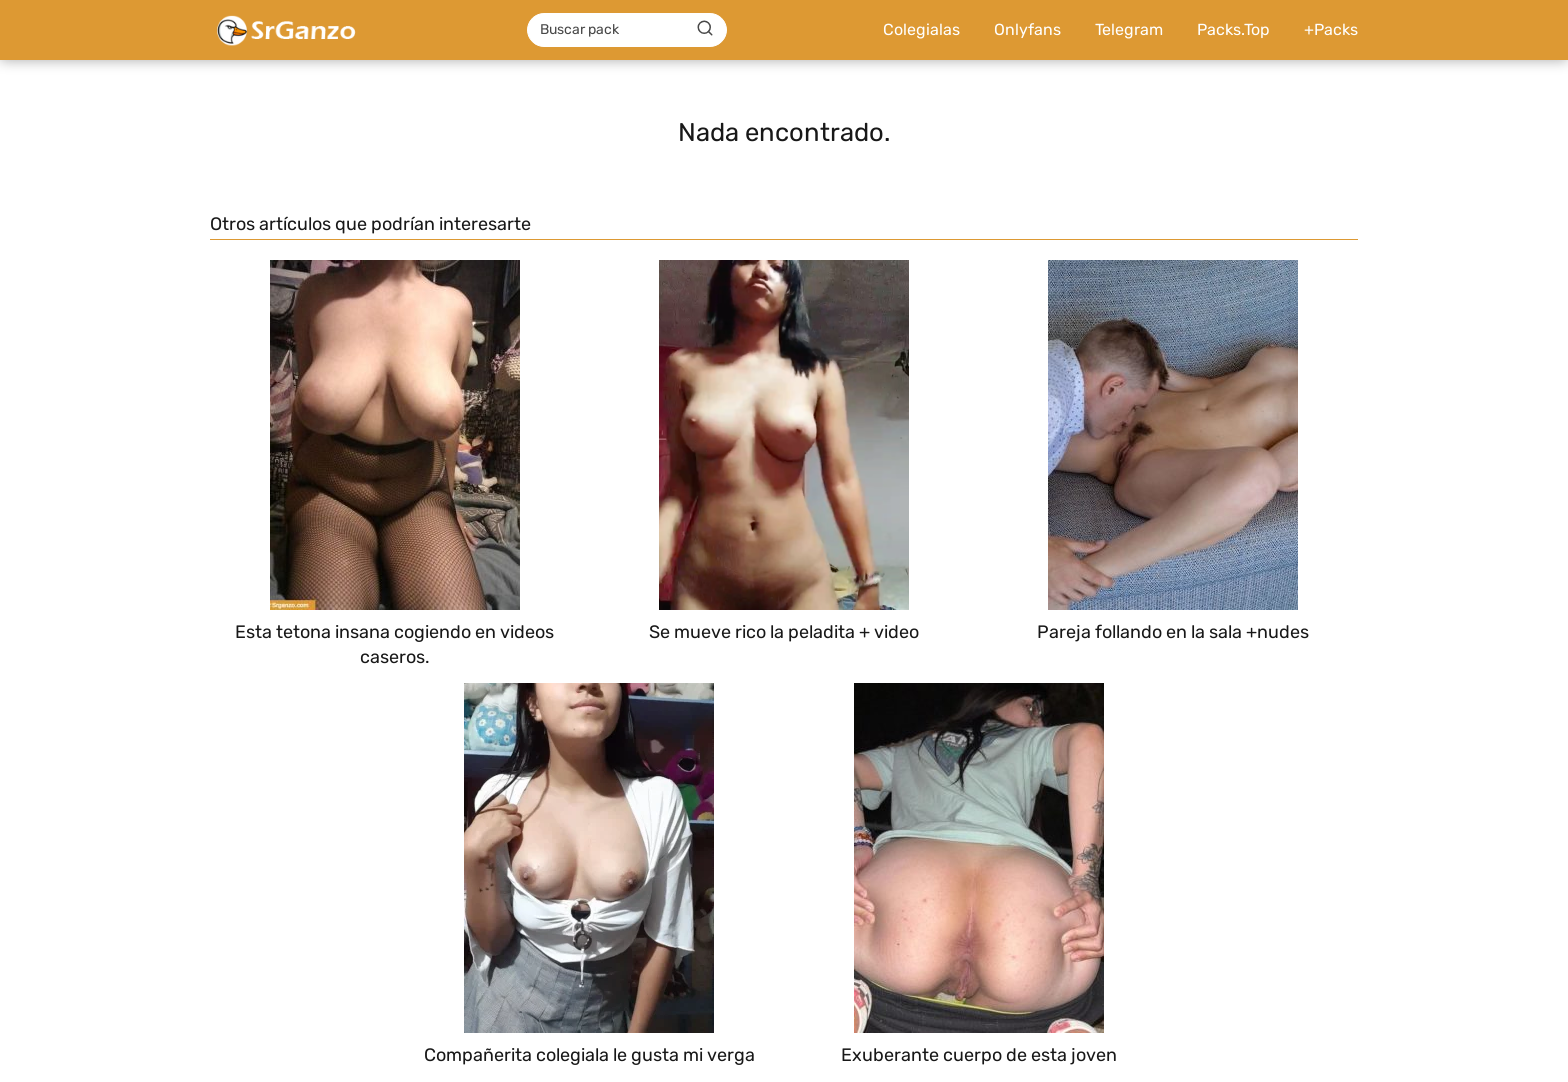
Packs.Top (1233, 29)
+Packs (1331, 29)
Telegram (1129, 29)
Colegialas (921, 29)
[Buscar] (705, 29)
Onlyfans (1027, 29)
